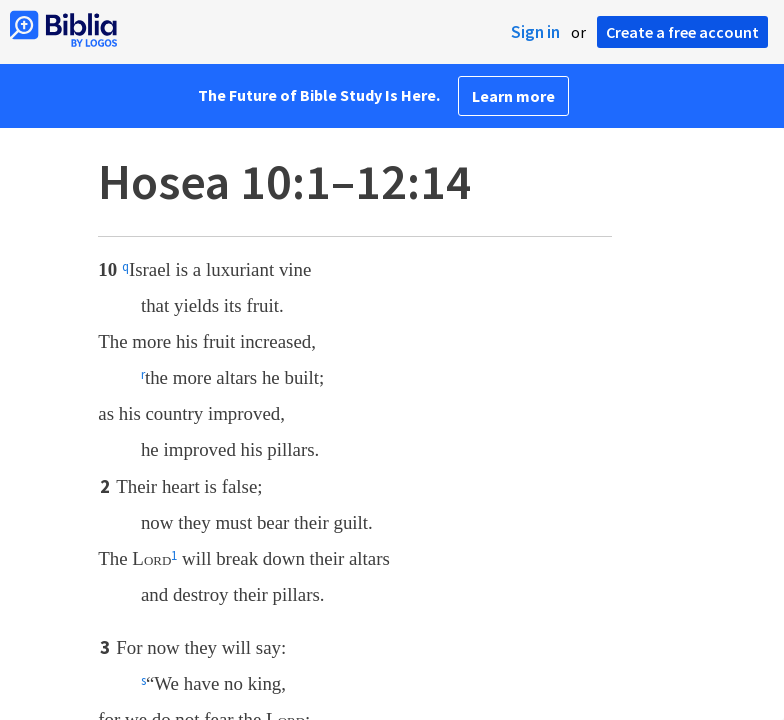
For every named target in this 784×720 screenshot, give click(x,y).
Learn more (513, 96)
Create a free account (682, 32)
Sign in (535, 32)
